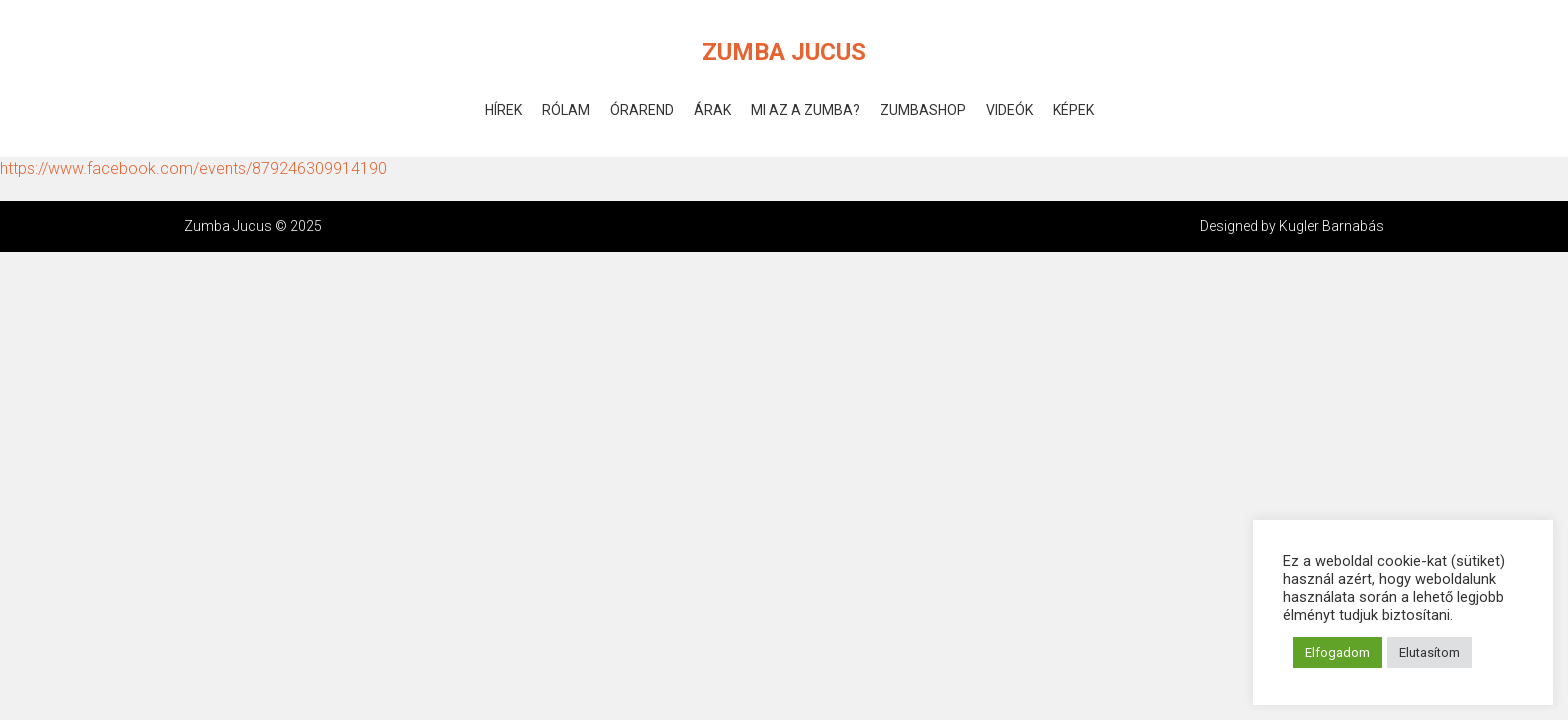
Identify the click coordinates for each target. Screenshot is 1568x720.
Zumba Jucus (784, 52)
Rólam (566, 110)
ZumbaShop (923, 110)
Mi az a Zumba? (805, 110)
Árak (712, 110)
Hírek (503, 110)
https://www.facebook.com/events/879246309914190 (193, 168)
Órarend (642, 110)
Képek (1073, 110)
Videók (1009, 110)
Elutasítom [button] (1429, 652)
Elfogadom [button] (1337, 652)
